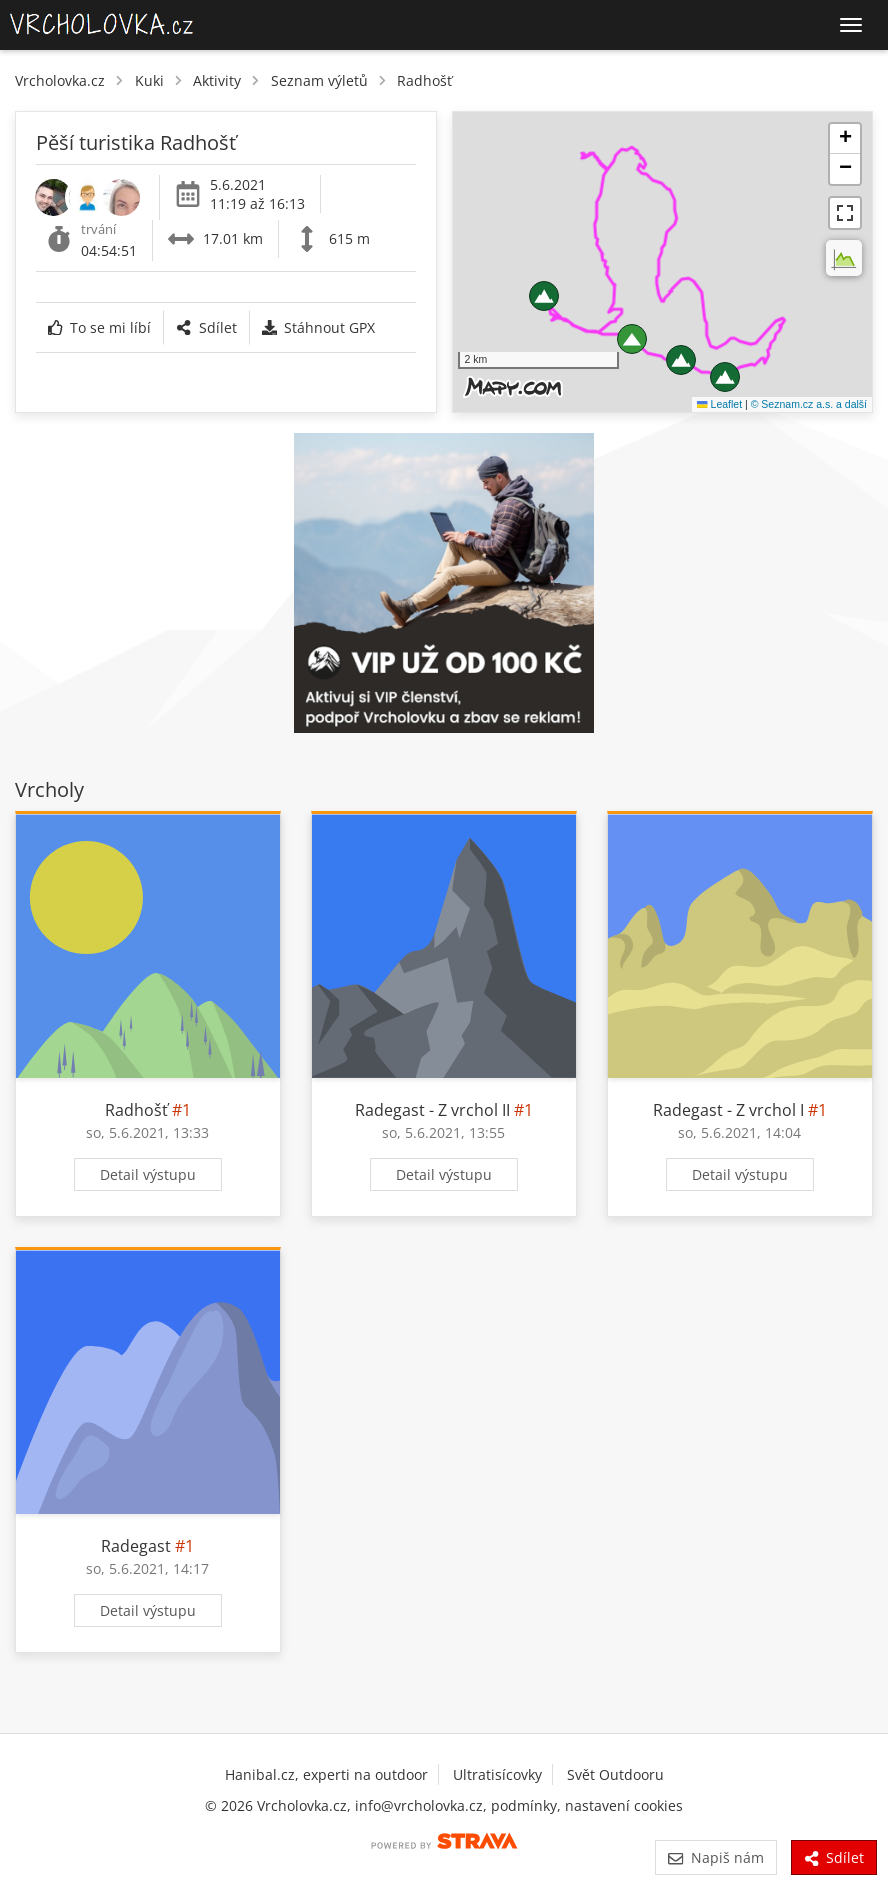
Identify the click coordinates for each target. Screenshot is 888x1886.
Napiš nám (715, 1857)
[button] (544, 296)
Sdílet (206, 327)
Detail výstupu (148, 1174)
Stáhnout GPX (318, 327)
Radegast (136, 1546)
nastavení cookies (624, 1805)
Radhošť (424, 80)
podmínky (524, 1805)
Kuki (149, 80)
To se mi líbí (99, 327)
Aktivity (217, 80)
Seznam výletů (319, 80)
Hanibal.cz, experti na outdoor (326, 1774)
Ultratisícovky (497, 1774)
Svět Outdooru (615, 1774)
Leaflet (719, 404)
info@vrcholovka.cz (419, 1805)
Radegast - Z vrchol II (432, 1110)
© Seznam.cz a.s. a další (809, 404)
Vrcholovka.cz (60, 80)
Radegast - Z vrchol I (728, 1110)
